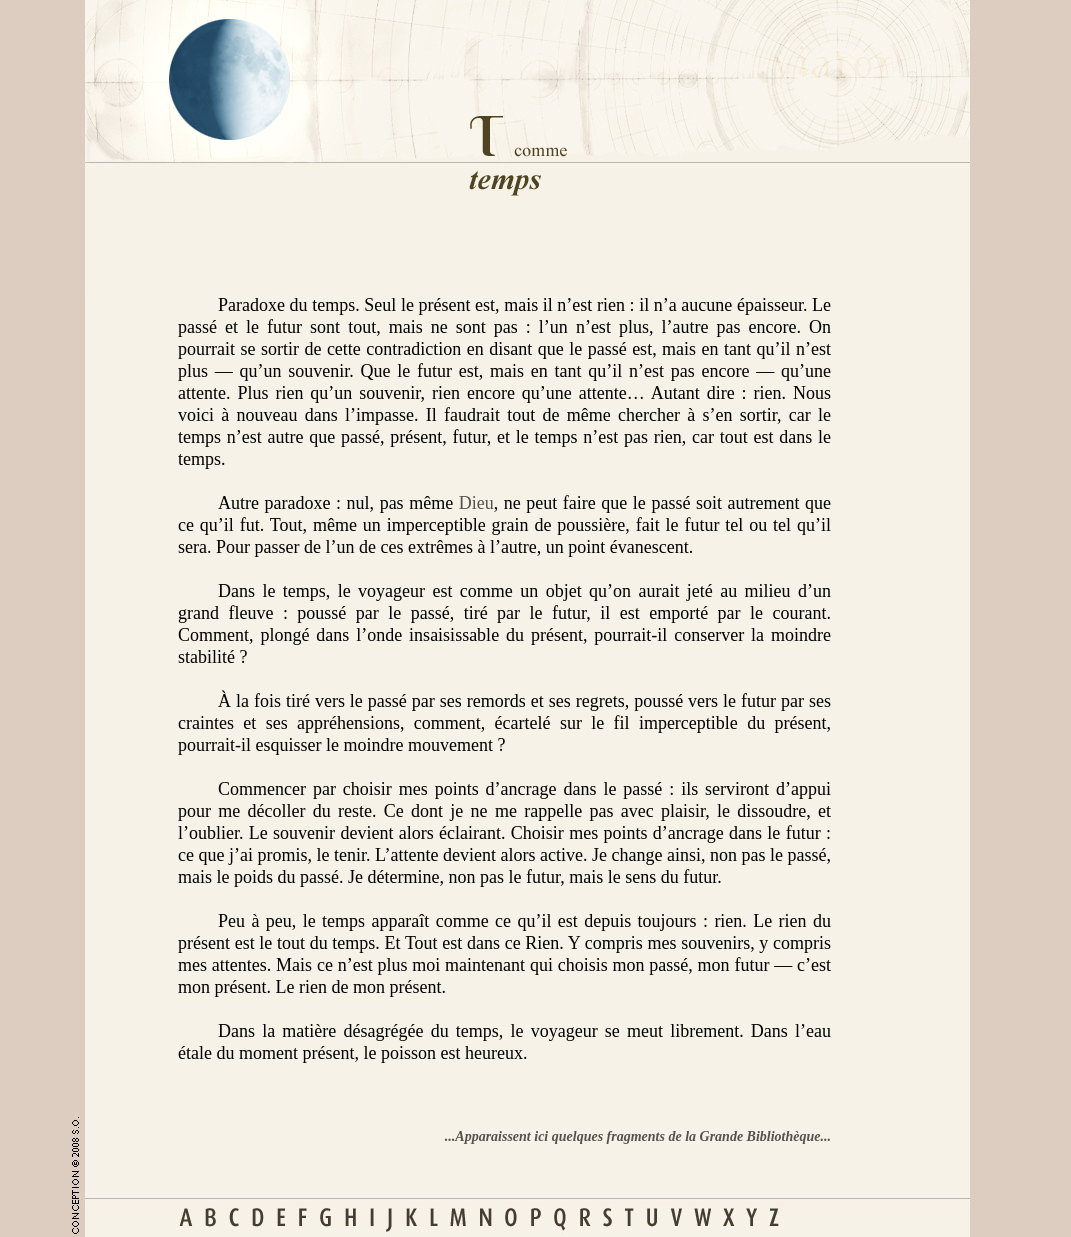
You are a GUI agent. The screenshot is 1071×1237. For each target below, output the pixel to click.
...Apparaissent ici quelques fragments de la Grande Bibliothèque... (638, 1136)
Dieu (476, 503)
